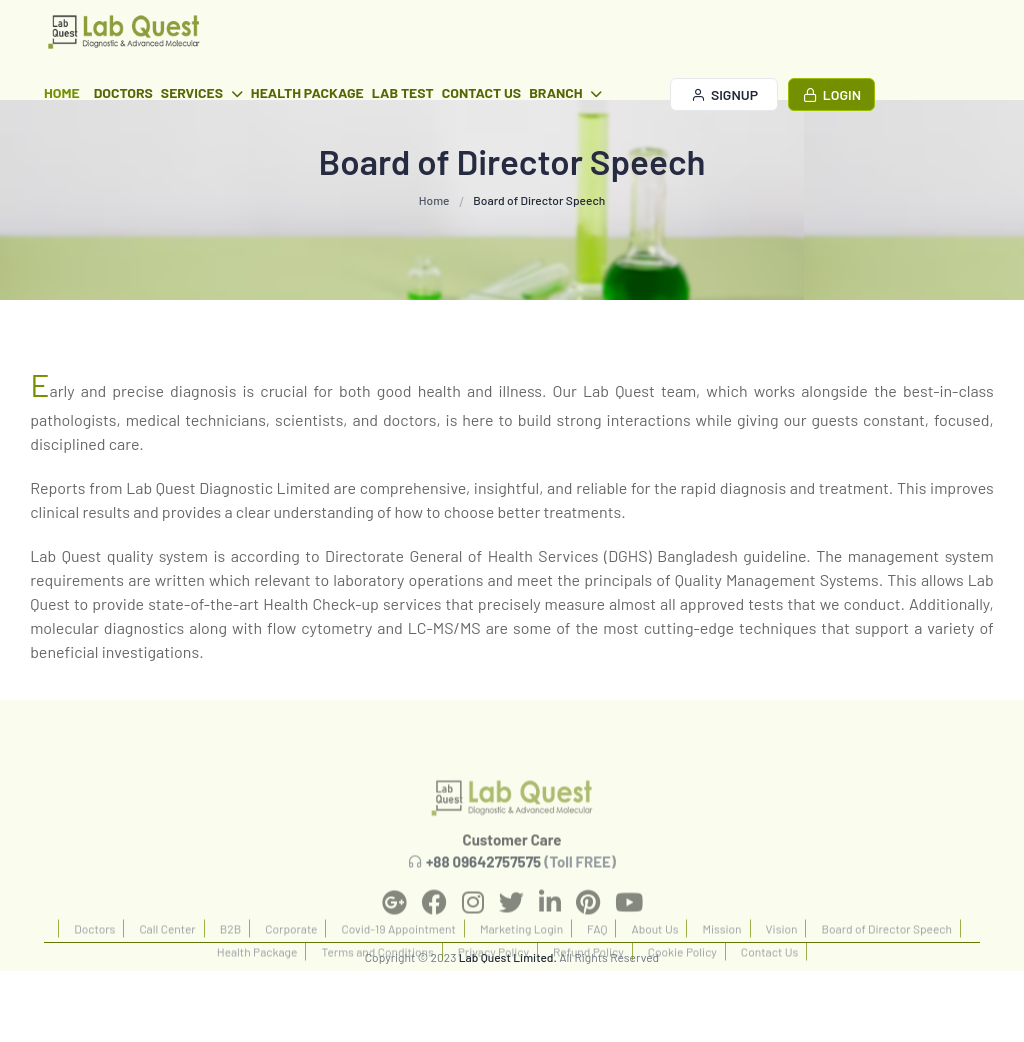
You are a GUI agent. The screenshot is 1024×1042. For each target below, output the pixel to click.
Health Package (307, 92)
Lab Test (403, 92)
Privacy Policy (493, 991)
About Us (654, 968)
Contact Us (481, 92)
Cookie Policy (682, 991)
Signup (724, 94)
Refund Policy (588, 991)
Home (62, 92)
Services (202, 92)
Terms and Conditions (377, 991)
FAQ (597, 968)
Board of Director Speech (886, 968)
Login (832, 94)
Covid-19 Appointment (398, 968)
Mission (721, 968)
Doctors (123, 92)
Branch (565, 92)
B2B (230, 968)
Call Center (167, 968)
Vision (782, 968)
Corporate (291, 968)
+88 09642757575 (483, 901)
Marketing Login (521, 968)
